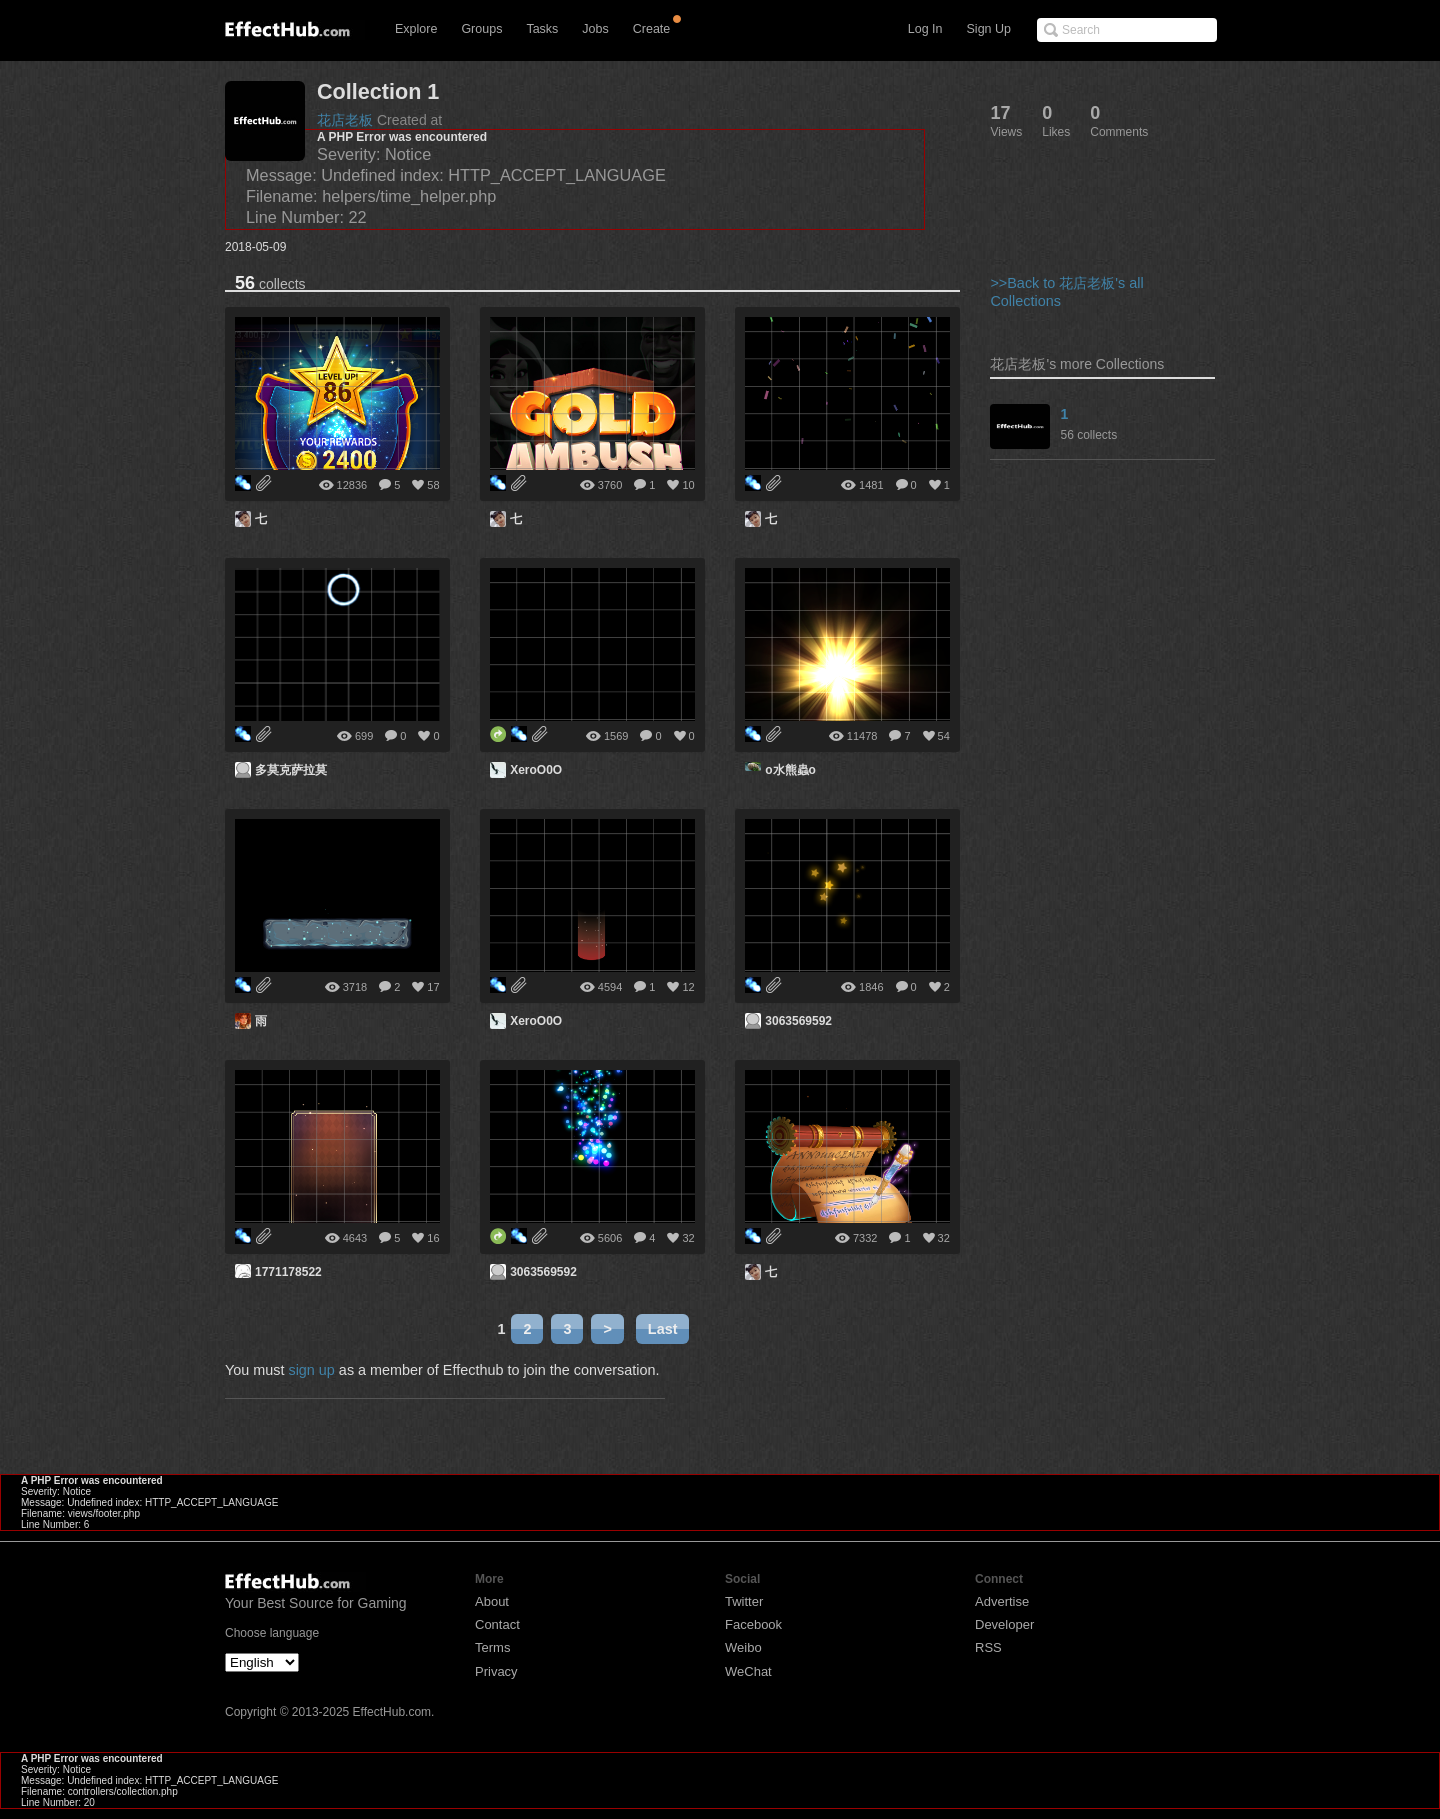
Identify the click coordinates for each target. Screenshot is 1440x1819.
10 (688, 485)
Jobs (595, 29)
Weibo (743, 1647)
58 (433, 485)
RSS (988, 1647)
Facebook (753, 1624)
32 (688, 1238)
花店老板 (345, 120)
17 (433, 987)
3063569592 (798, 1021)
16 (433, 1238)
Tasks (542, 29)
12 (688, 987)
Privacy (496, 1671)
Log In (925, 29)
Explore (416, 29)
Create (652, 29)
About (492, 1601)
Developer (1004, 1624)
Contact (497, 1624)
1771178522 (288, 1272)
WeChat (748, 1671)
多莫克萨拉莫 (291, 770)
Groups (481, 29)
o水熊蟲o (790, 770)
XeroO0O (536, 770)
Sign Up (989, 29)
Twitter (744, 1601)
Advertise (1002, 1601)
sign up (311, 1370)
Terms (492, 1647)
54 (944, 736)
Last (663, 1329)
